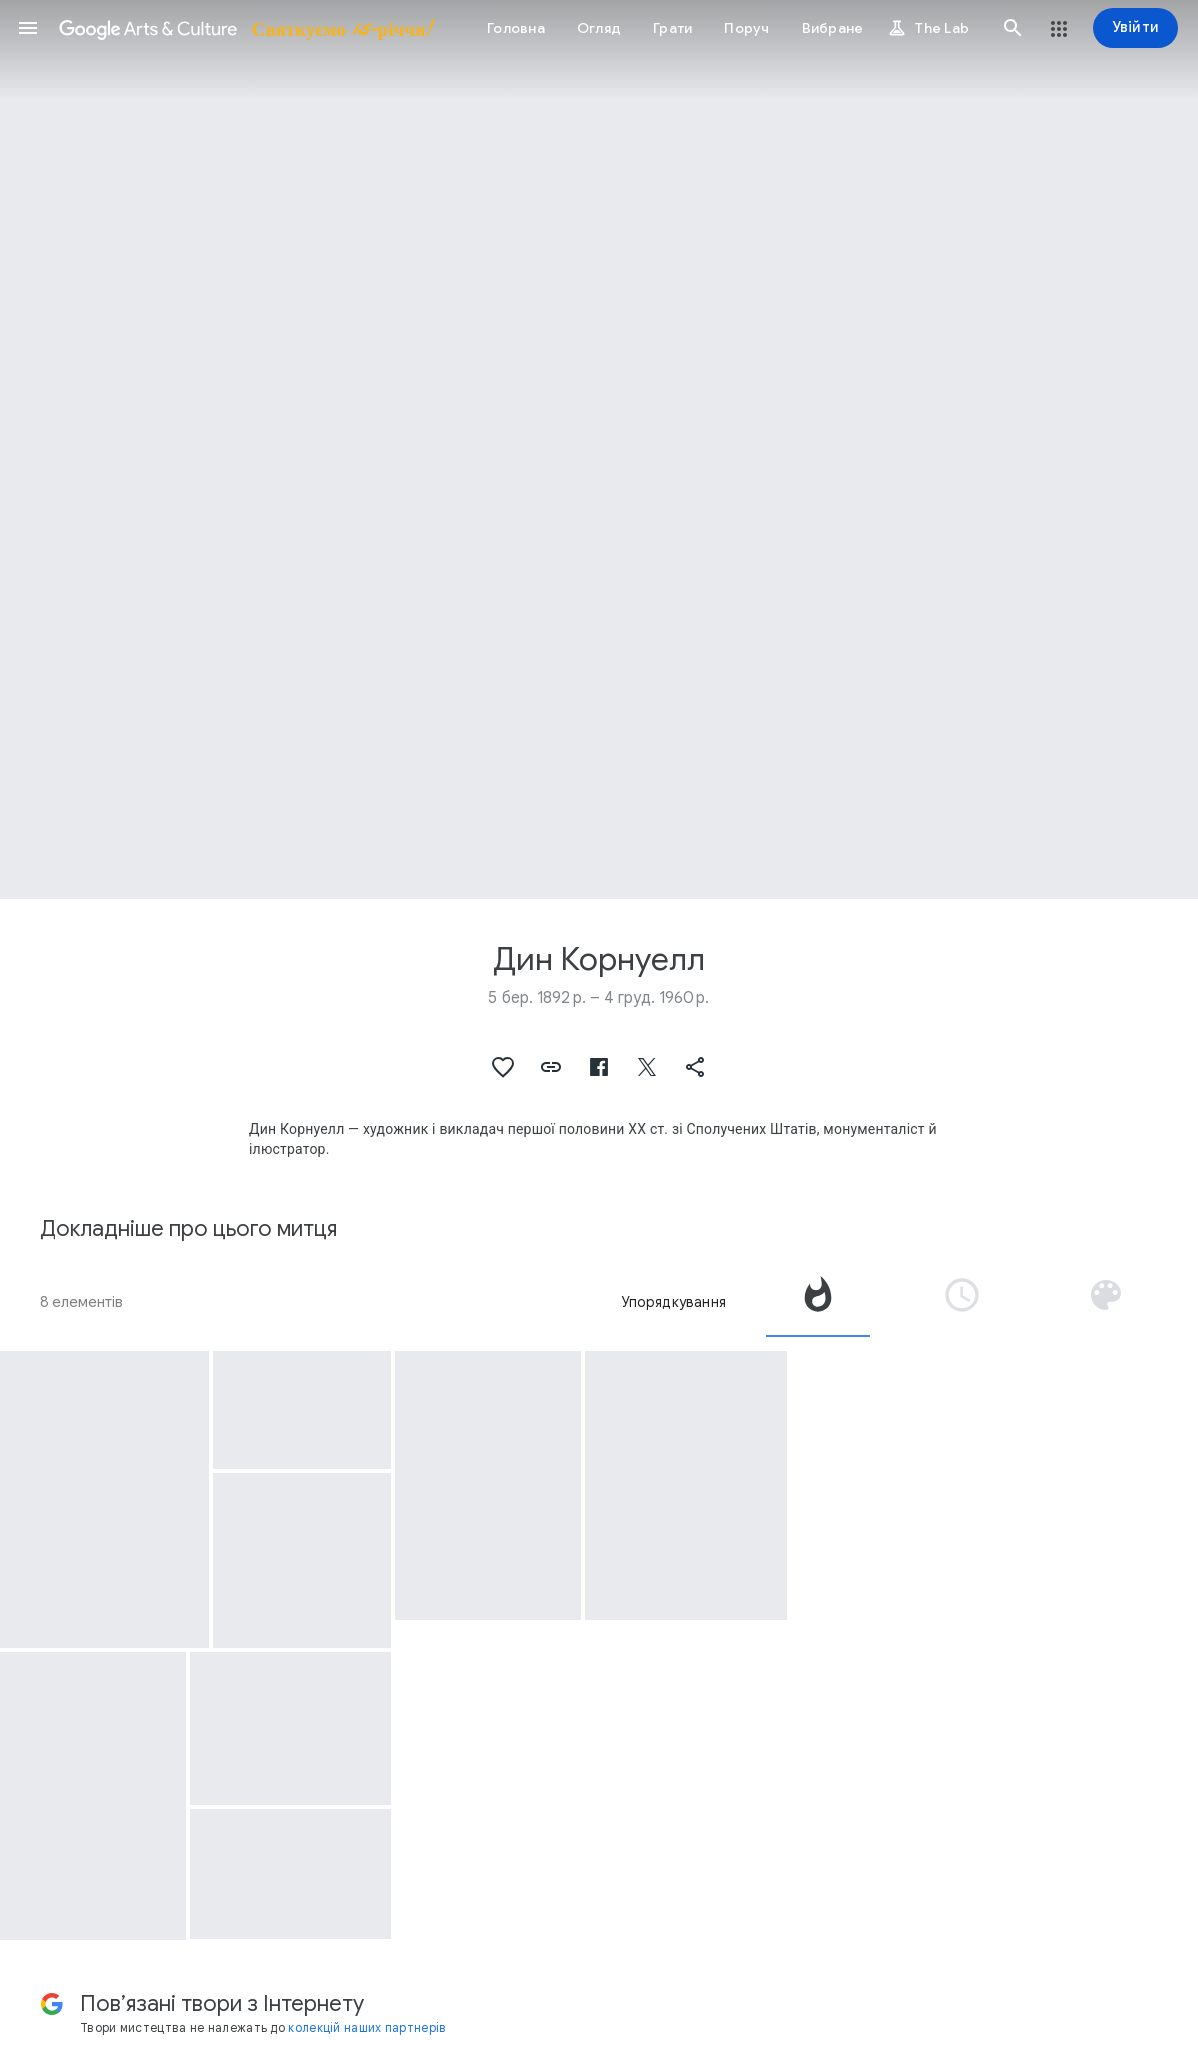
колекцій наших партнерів (367, 2027)
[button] (28, 28)
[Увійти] (1135, 28)
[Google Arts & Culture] (245, 28)
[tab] (818, 1302)
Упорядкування (673, 1302)
